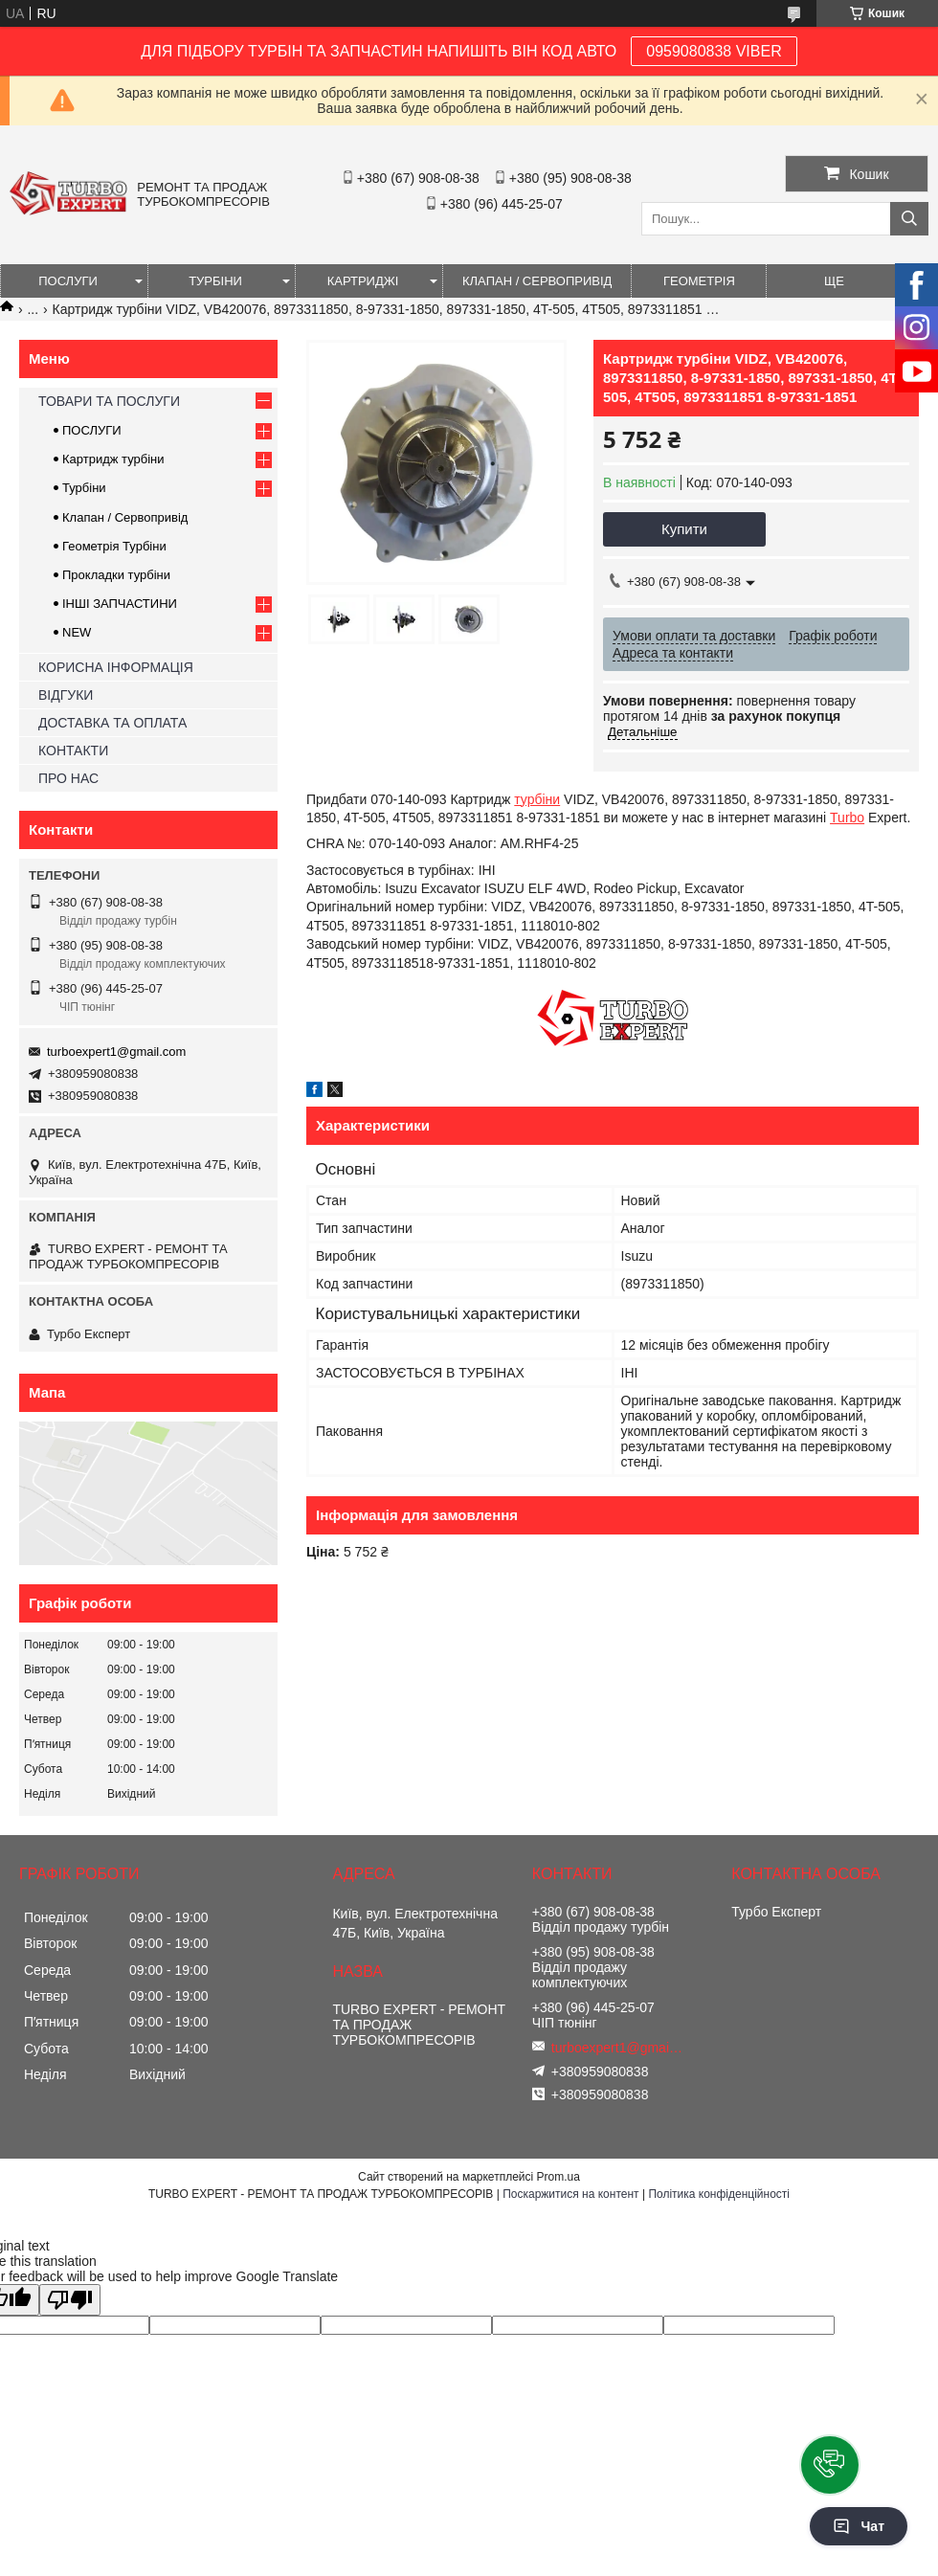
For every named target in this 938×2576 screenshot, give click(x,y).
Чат (858, 2526)
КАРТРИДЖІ (363, 281)
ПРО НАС (68, 778)
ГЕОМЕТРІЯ (699, 281)
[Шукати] (909, 218)
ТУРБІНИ (215, 281)
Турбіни (84, 488)
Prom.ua (558, 2177)
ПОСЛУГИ (68, 281)
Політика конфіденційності (719, 2194)
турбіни (537, 799)
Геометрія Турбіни (114, 546)
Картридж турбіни (113, 459)
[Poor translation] (69, 2300)
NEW (76, 632)
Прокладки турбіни (116, 575)
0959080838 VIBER (713, 51)
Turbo (847, 817)
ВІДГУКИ (65, 695)
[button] (830, 2465)
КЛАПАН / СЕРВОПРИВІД (537, 281)
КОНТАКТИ (73, 750)
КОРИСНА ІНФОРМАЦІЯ (115, 667)
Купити (684, 529)
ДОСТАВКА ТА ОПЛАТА (112, 722)
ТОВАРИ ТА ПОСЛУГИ (109, 401)
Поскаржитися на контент (570, 2194)
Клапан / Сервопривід (125, 517)
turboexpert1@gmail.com (116, 1051)
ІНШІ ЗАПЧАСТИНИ (119, 603)
